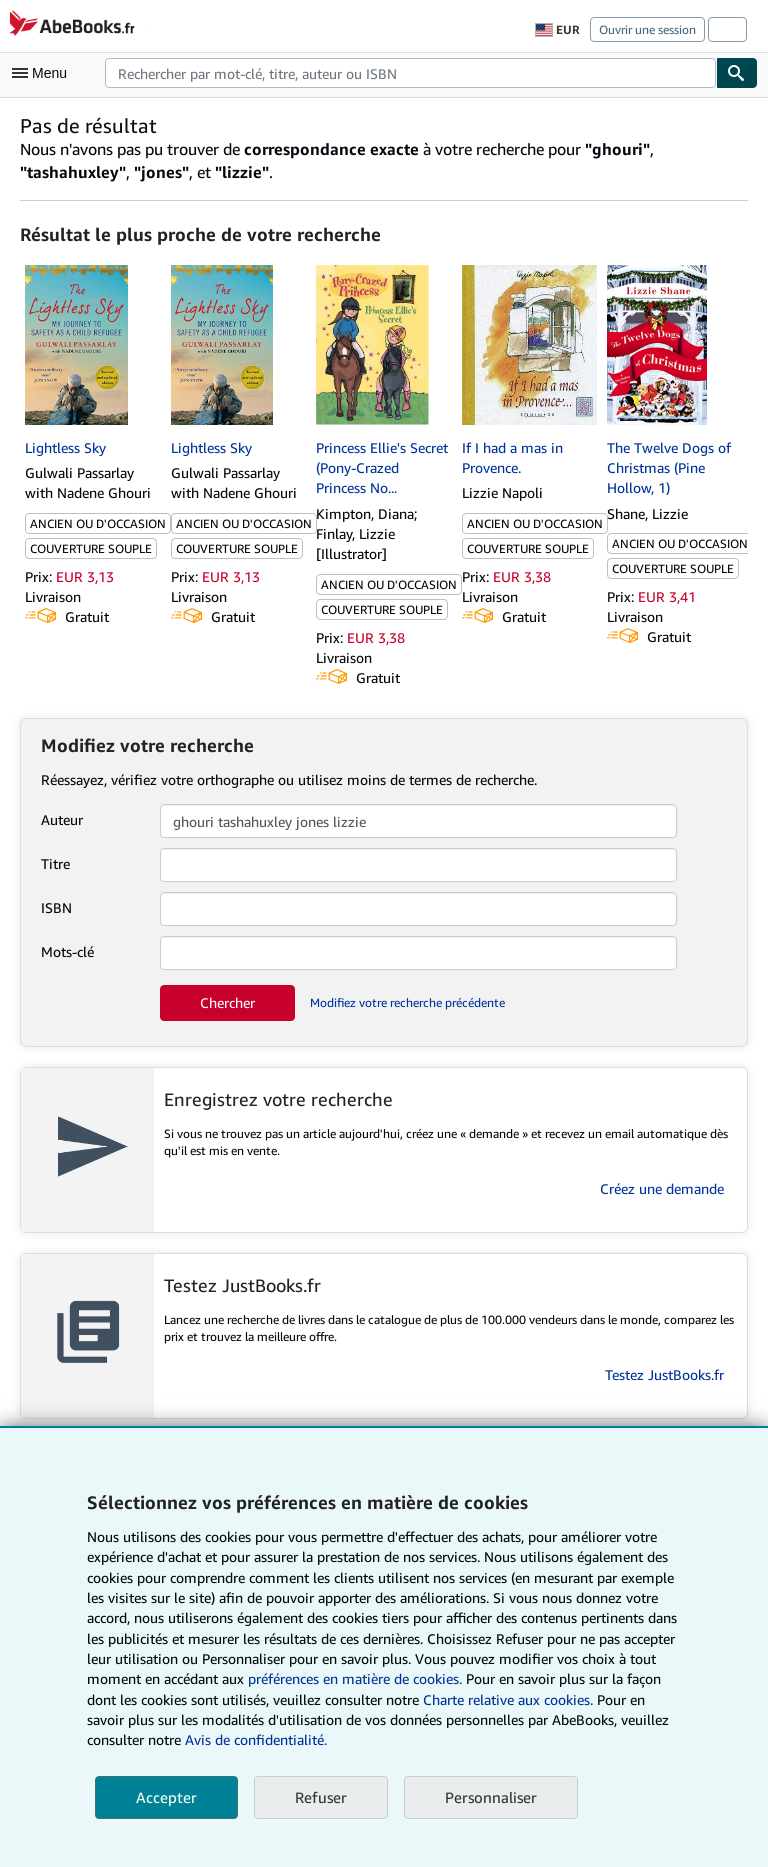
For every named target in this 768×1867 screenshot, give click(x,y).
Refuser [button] (321, 1797)
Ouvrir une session (647, 29)
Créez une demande (662, 1188)
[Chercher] (737, 73)
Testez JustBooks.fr (664, 1374)
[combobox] (410, 73)
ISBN (56, 907)
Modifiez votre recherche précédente (407, 1002)
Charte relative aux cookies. (510, 1699)
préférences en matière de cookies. (355, 1678)
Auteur (62, 819)
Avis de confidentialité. (256, 1739)
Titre (55, 863)
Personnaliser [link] (491, 1797)
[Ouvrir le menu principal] (44, 73)
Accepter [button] (166, 1797)
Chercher (227, 1002)
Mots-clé (67, 951)
